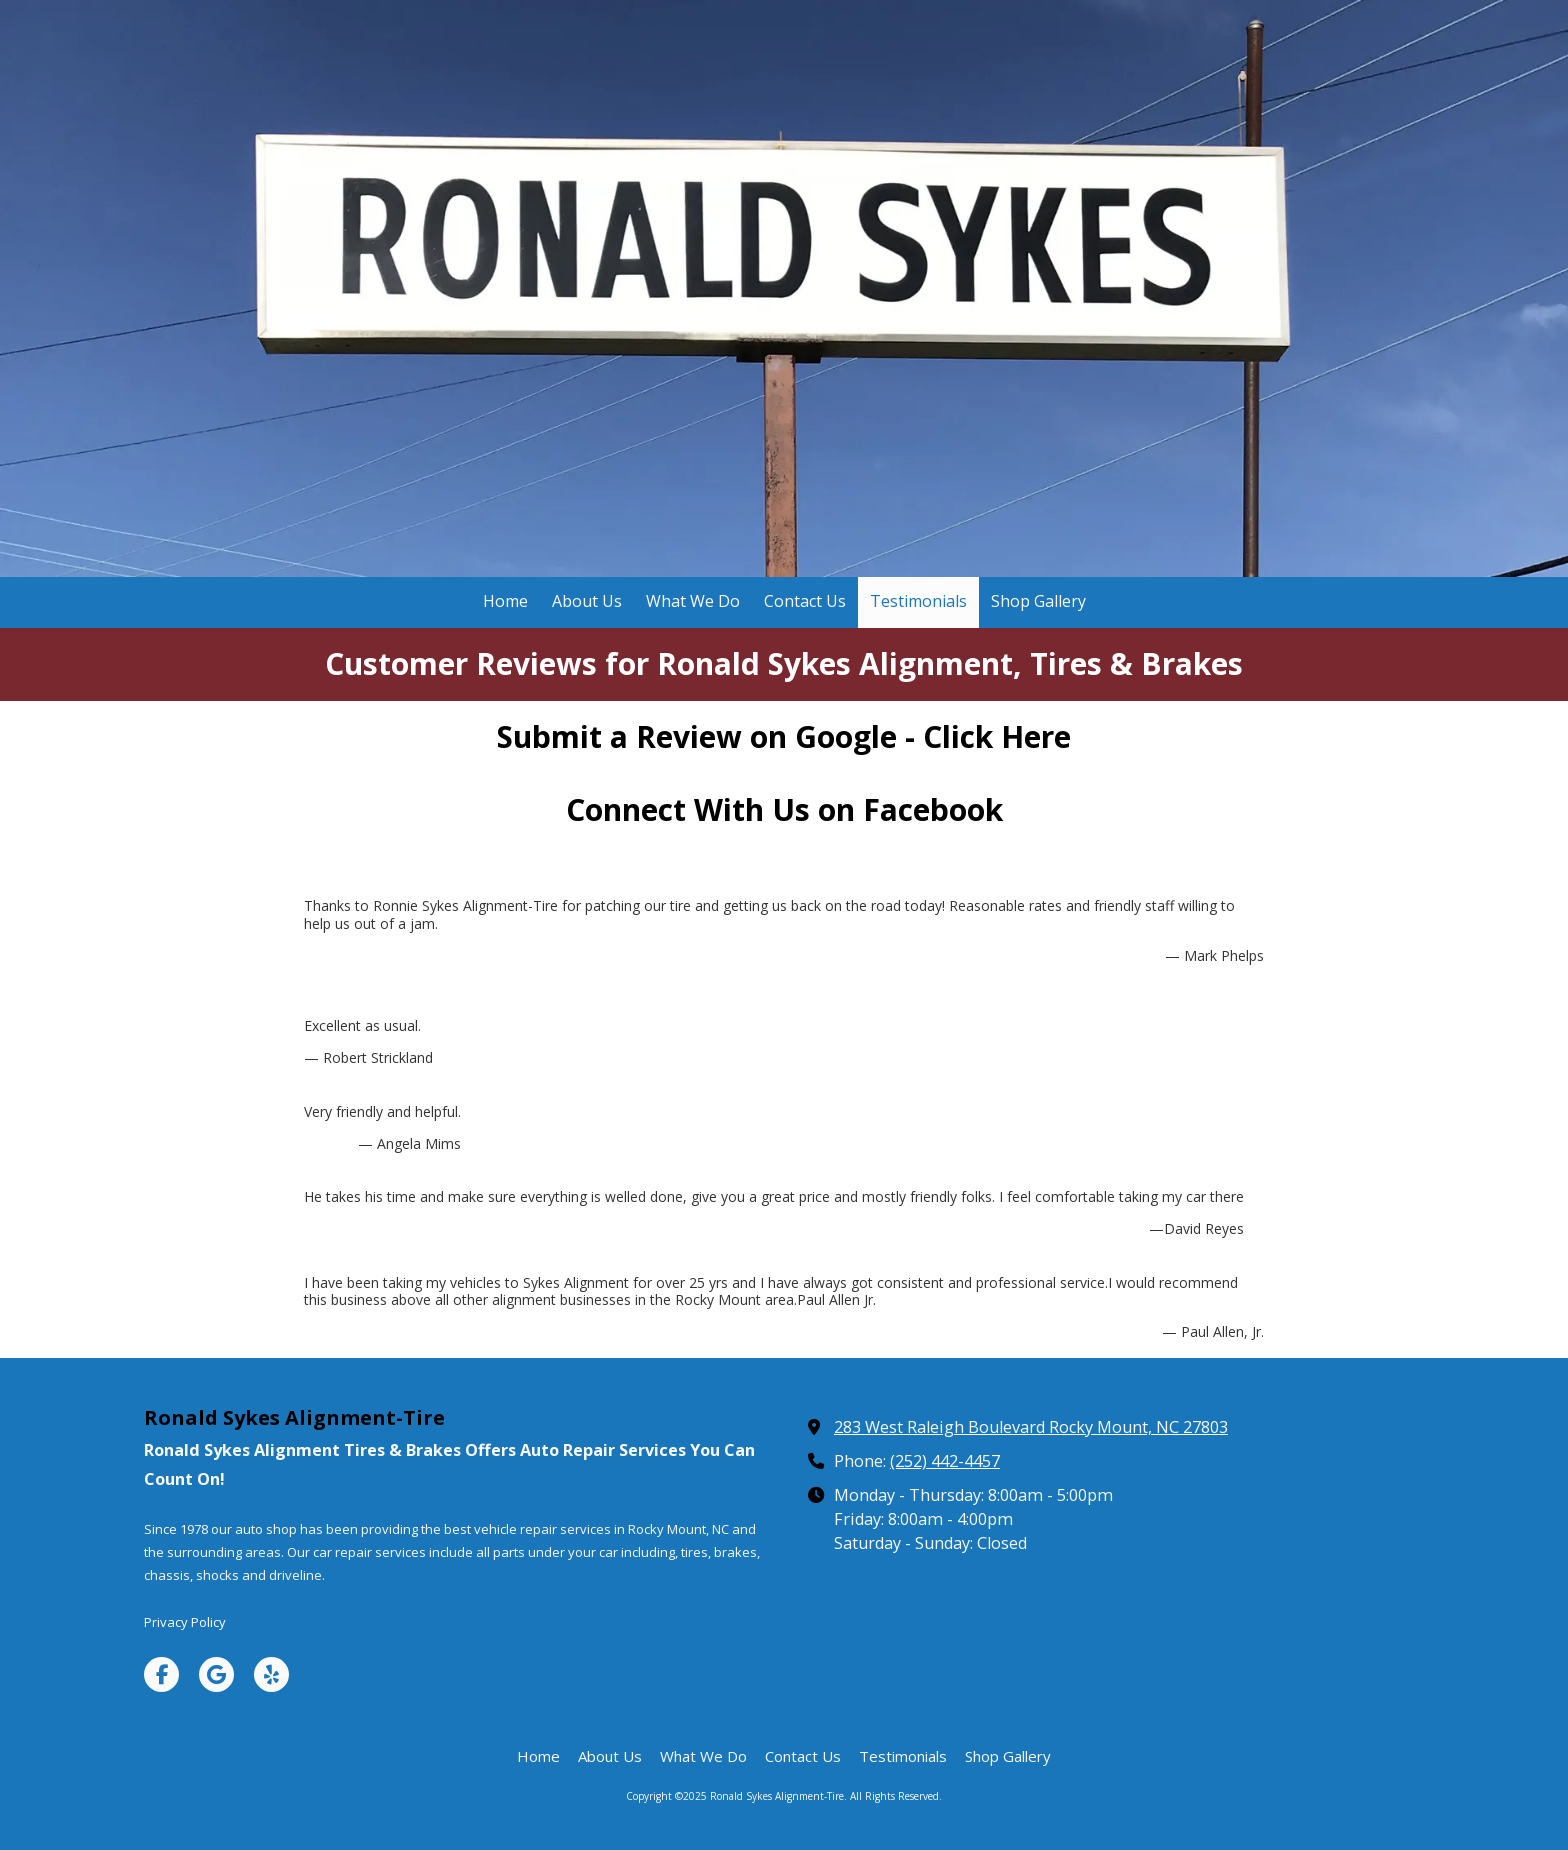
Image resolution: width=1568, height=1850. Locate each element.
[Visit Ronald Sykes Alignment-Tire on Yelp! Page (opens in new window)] (271, 1674)
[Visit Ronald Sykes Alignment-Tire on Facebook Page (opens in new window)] (161, 1674)
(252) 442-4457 (945, 1461)
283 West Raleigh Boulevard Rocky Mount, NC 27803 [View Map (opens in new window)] (1031, 1427)
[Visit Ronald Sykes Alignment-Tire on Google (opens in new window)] (216, 1674)
